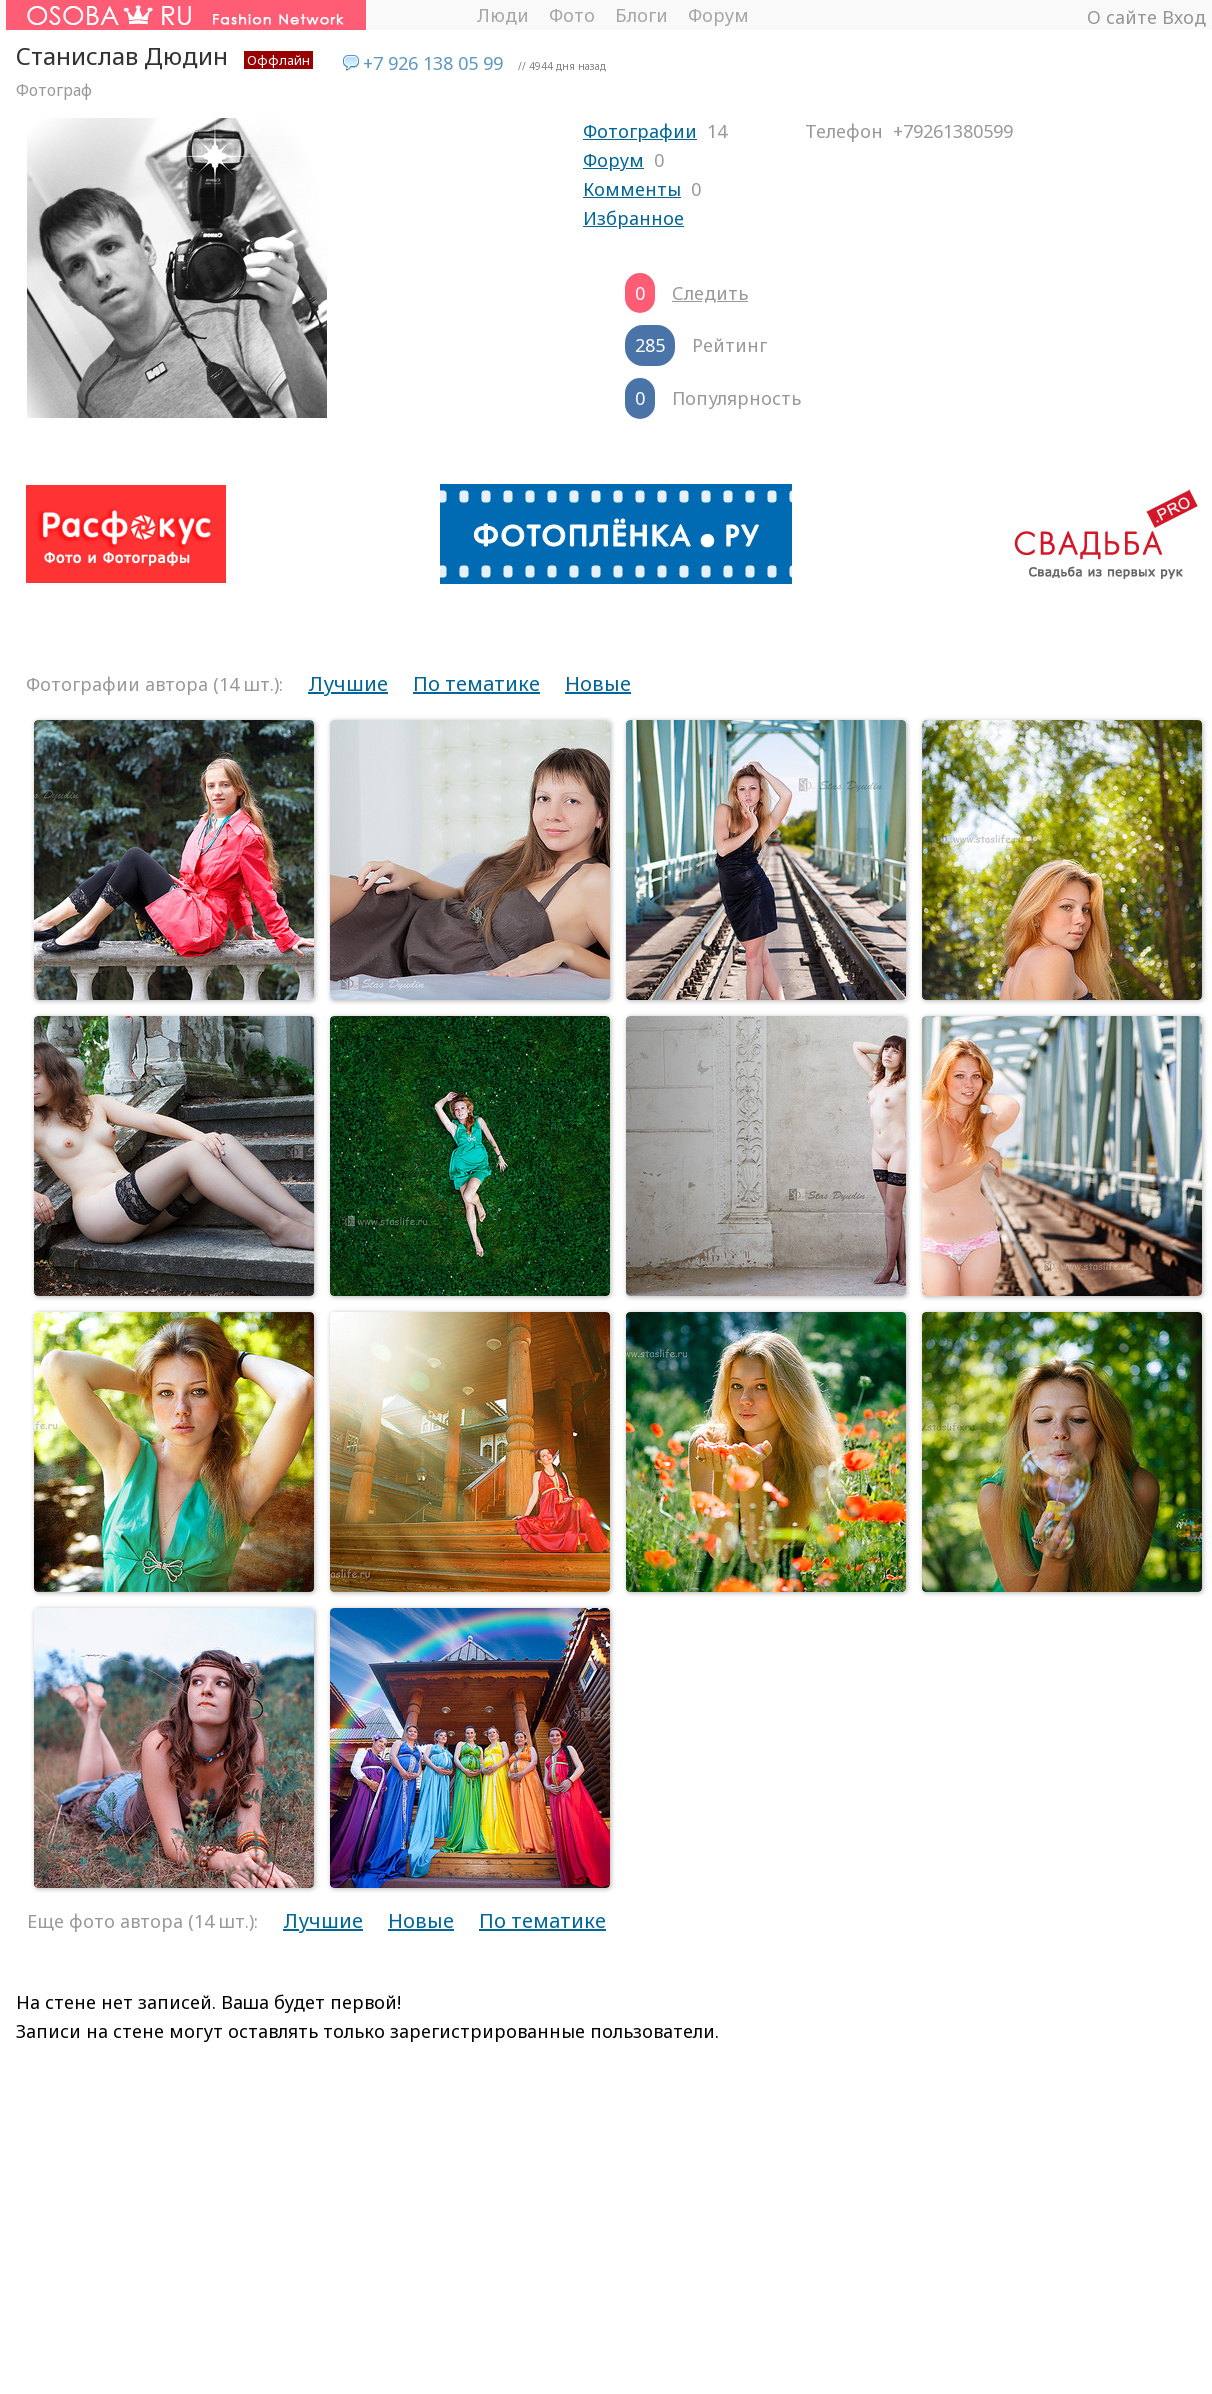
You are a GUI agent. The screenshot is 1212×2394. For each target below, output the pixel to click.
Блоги (641, 15)
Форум (718, 15)
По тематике (476, 683)
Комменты (632, 189)
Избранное (633, 218)
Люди (502, 15)
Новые (598, 683)
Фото (572, 15)
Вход (1184, 17)
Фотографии (640, 131)
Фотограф (54, 90)
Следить (710, 293)
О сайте (1122, 17)
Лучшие (348, 683)
